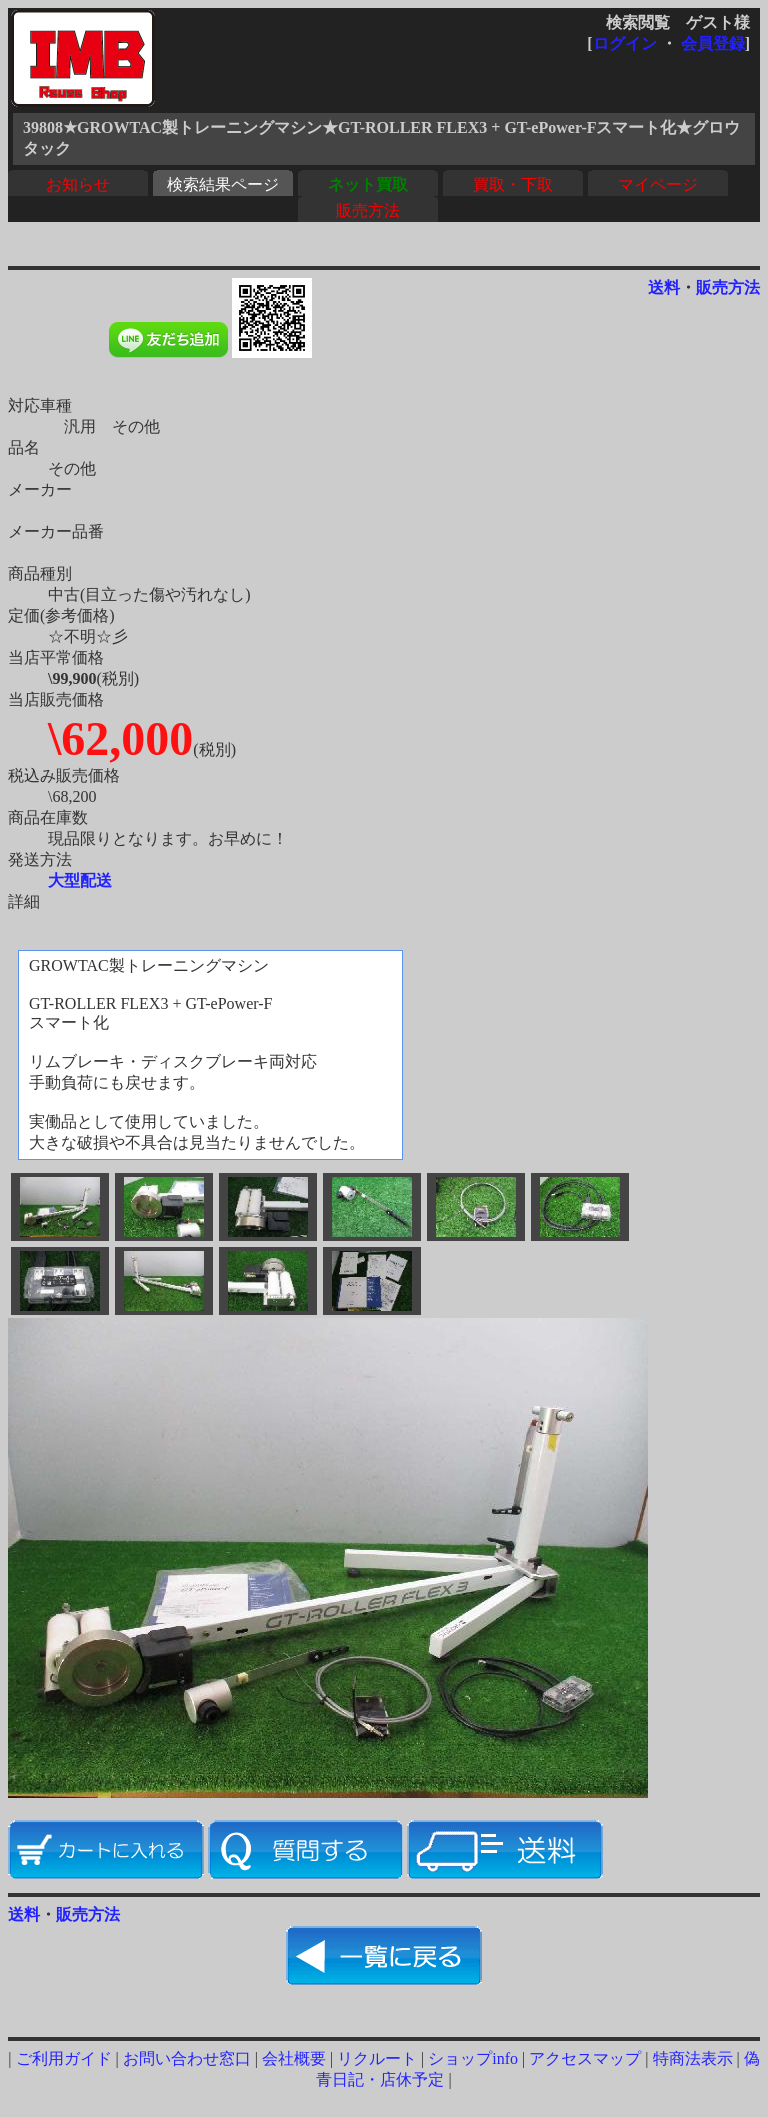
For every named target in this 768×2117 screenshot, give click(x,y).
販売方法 (368, 210)
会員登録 (713, 43)
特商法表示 (693, 2058)
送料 (664, 287)
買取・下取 (513, 184)
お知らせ (78, 184)
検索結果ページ (223, 184)
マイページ (658, 184)
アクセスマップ (585, 2058)
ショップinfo (473, 2058)
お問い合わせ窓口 (187, 2058)
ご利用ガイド (64, 2058)
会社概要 (294, 2058)
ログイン (625, 43)
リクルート (377, 2058)
